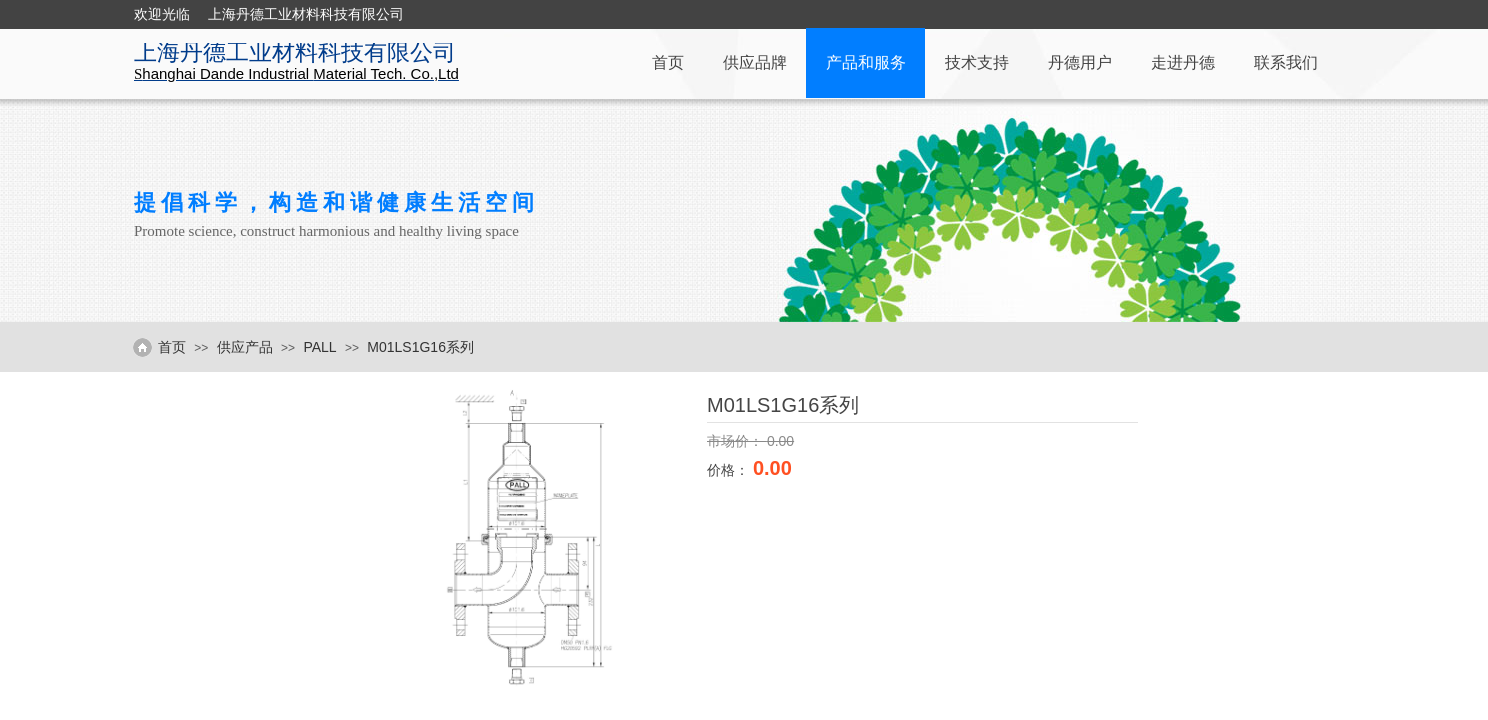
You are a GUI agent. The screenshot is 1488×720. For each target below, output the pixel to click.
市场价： (737, 441)
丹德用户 (1080, 62)
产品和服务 (866, 62)
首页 (668, 62)
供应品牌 (755, 62)
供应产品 (245, 347)
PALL (319, 347)
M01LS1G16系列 (420, 347)
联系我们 (1286, 62)
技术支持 (977, 62)
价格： (730, 470)
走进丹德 (1183, 62)
